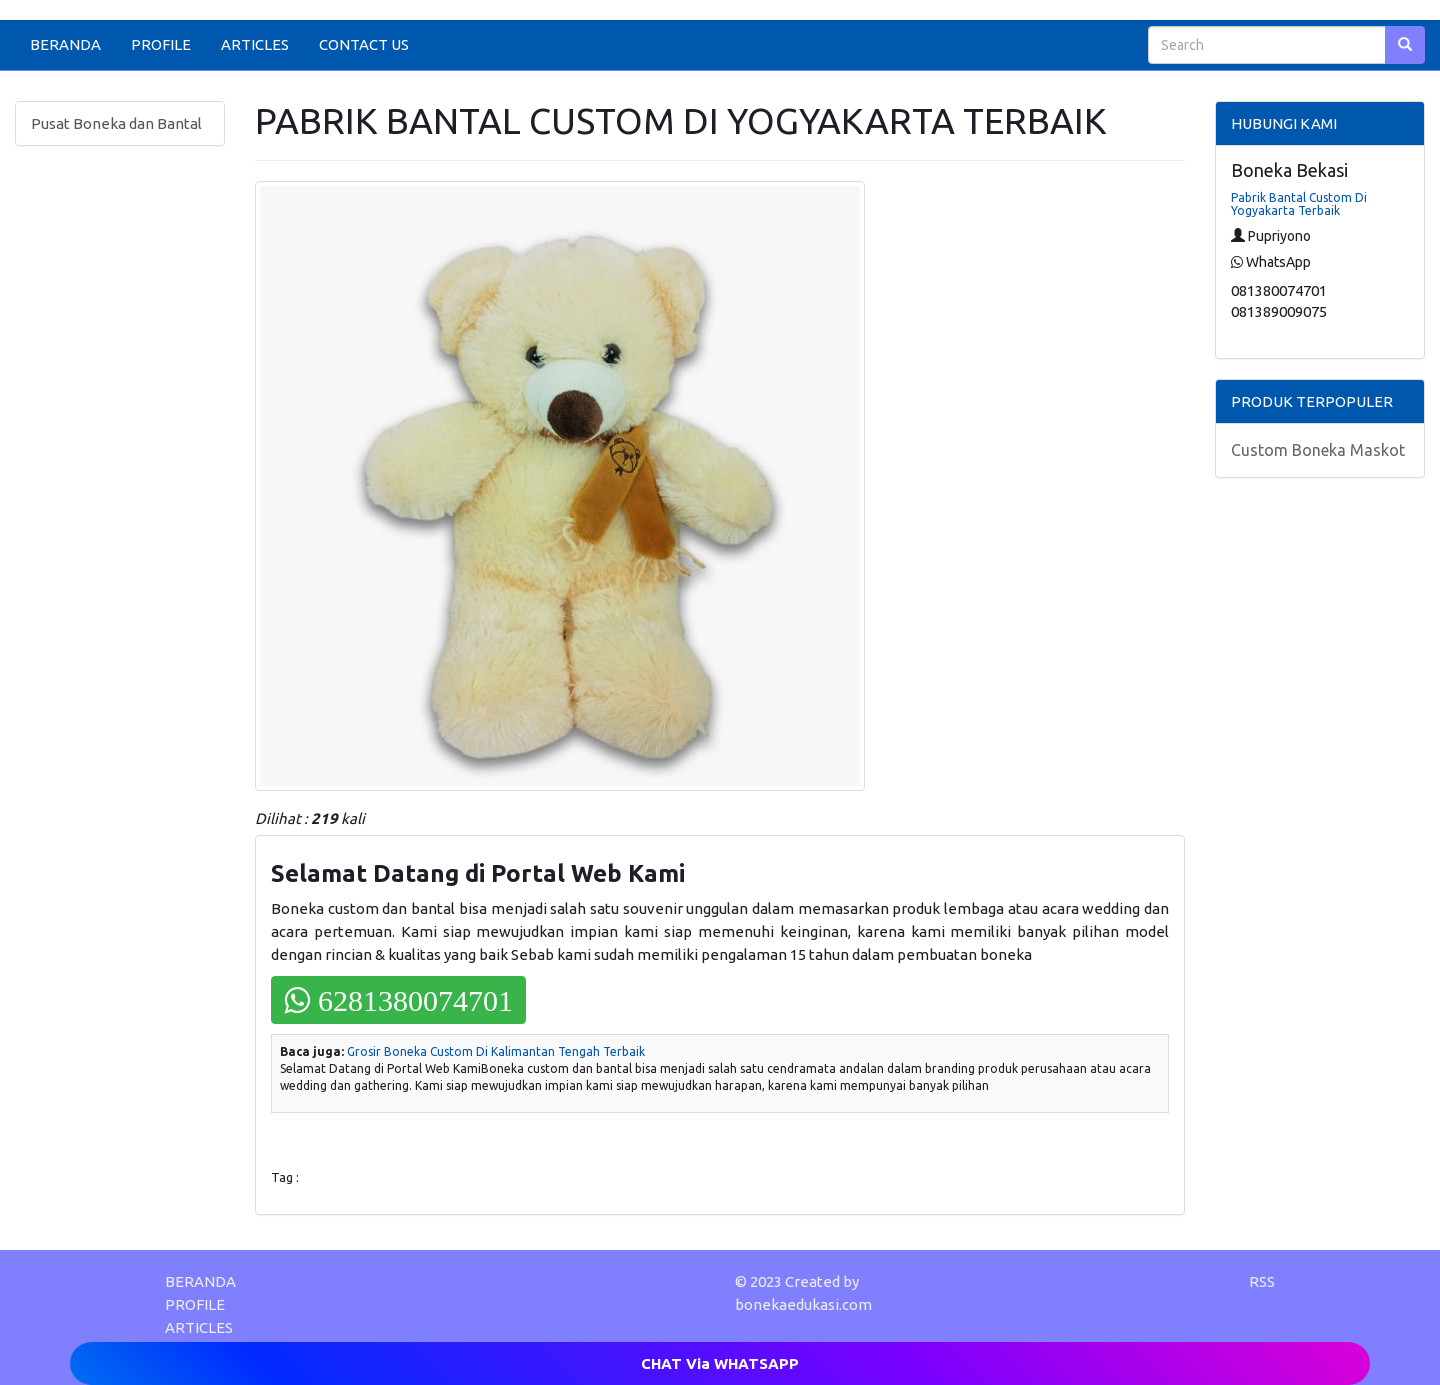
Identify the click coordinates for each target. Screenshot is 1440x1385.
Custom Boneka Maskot (1318, 450)
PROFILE (161, 44)
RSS (1262, 1281)
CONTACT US (364, 44)
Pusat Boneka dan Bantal (116, 123)
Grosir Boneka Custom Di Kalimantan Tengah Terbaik (496, 1051)
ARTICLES (255, 44)
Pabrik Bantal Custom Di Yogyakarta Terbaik (1299, 204)
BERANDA (65, 44)
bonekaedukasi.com (803, 1304)
